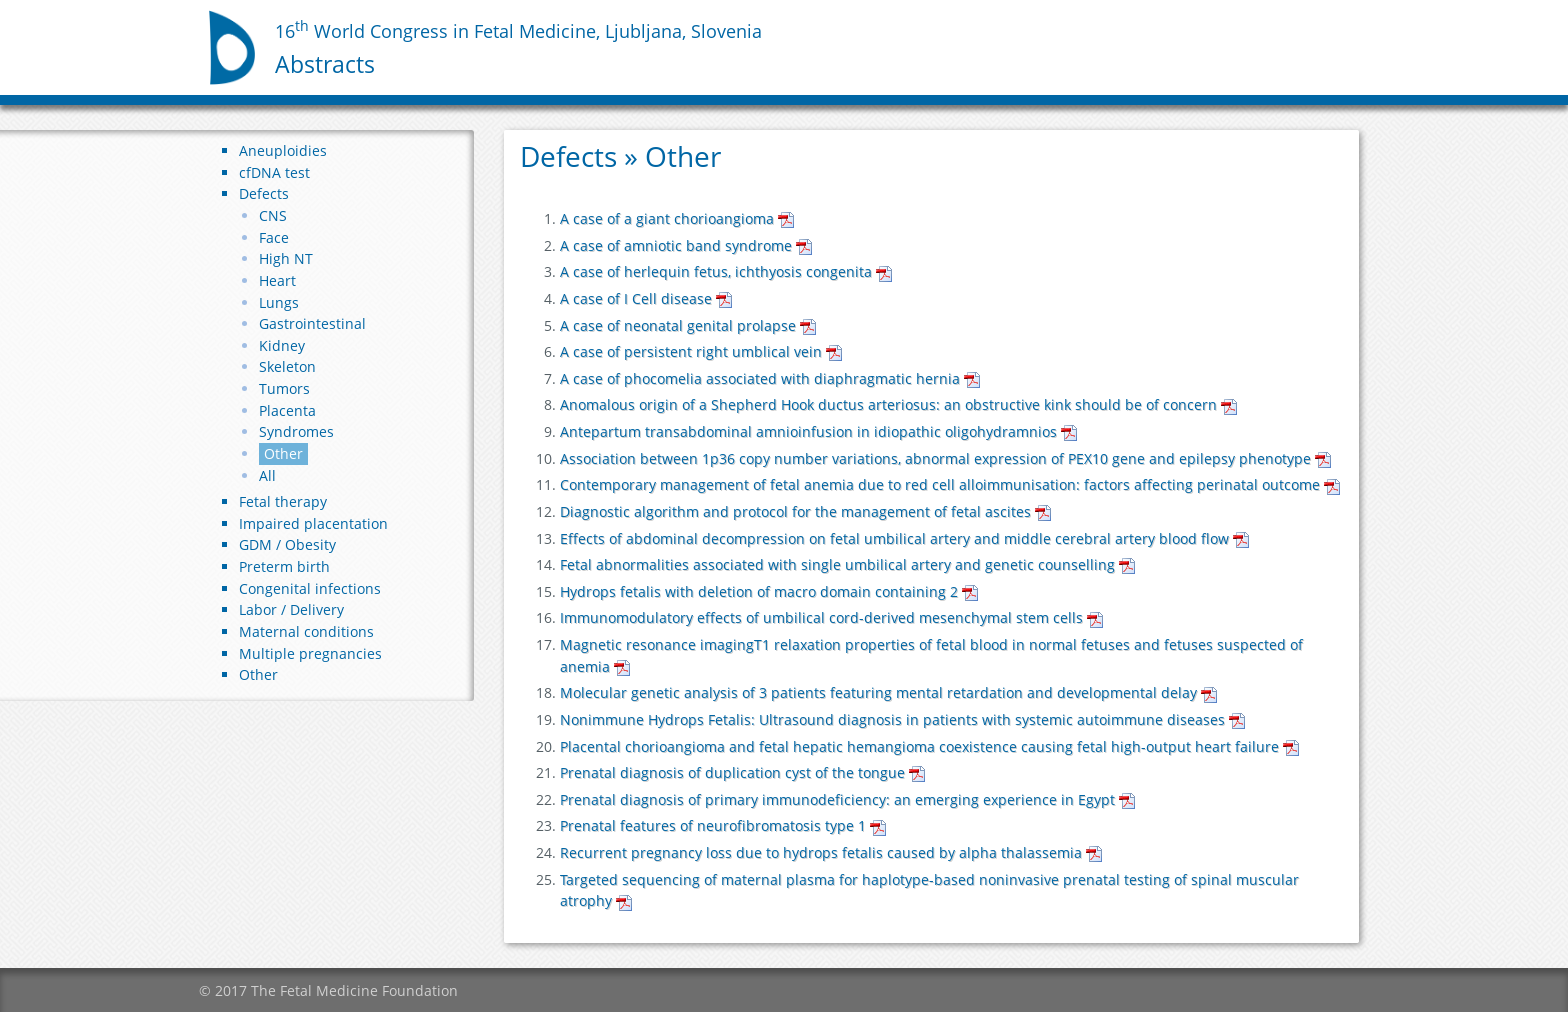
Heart (277, 280)
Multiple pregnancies (310, 653)
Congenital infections (310, 588)
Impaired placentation (313, 523)
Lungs (279, 302)
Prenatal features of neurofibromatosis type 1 (723, 825)
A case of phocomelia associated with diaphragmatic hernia (770, 378)
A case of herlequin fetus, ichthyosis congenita (726, 271)
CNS (273, 215)
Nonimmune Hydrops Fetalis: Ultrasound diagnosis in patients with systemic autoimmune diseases (902, 719)
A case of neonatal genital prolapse (688, 325)
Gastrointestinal (312, 323)
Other (283, 453)
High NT (286, 258)
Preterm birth (284, 566)
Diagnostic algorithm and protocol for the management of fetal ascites (805, 511)
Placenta (287, 410)
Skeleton (287, 366)
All (267, 475)
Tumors (284, 388)
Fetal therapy (283, 501)
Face (274, 237)
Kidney (282, 345)
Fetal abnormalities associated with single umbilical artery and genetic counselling (847, 564)
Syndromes (296, 431)
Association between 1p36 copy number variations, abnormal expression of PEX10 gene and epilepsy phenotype (945, 458)
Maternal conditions (306, 631)
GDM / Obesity (287, 544)
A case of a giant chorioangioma (677, 218)
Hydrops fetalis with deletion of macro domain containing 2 (769, 591)
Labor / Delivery (291, 609)
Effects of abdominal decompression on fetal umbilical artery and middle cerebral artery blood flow (904, 538)
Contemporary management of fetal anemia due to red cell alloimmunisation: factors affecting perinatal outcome (950, 484)
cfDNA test (274, 172)
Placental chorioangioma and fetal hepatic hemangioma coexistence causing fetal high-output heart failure (929, 746)
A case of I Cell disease (646, 298)
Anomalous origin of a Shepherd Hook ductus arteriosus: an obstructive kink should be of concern (898, 404)
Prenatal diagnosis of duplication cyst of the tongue (742, 772)
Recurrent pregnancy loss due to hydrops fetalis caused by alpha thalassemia (831, 852)
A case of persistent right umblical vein (701, 351)
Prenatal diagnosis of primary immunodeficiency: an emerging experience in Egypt (847, 799)
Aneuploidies (283, 150)
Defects (264, 193)
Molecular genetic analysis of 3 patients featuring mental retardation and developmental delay (888, 692)
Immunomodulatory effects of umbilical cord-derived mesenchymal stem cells (831, 617)
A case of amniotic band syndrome (686, 245)
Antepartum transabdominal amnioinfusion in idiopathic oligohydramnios (818, 431)
